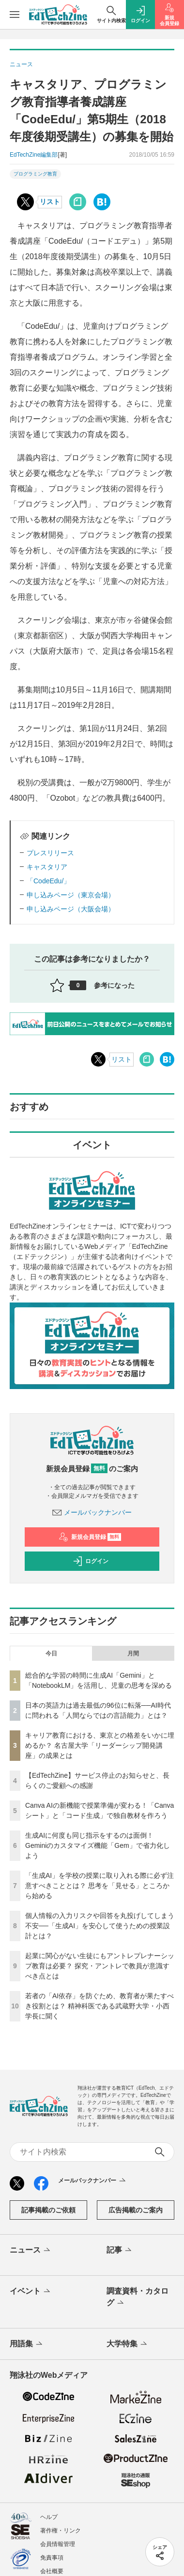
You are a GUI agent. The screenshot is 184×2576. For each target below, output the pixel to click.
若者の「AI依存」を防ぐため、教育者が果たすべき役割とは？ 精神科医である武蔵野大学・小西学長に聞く (99, 2006)
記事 (120, 2250)
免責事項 (51, 2557)
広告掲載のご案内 (135, 2210)
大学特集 (128, 2344)
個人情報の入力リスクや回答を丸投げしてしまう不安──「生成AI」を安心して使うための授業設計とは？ (99, 1926)
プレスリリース (50, 853)
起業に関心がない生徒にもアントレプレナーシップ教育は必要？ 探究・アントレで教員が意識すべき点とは (99, 1966)
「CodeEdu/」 (48, 881)
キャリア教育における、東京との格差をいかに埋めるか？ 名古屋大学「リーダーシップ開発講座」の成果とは (99, 1745)
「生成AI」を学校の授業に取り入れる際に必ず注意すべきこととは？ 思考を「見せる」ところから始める (99, 1886)
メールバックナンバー (92, 1512)
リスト (50, 201)
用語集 (27, 2344)
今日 (51, 1653)
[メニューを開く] (14, 14)
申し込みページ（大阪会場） (71, 909)
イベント (31, 2292)
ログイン (90, 1561)
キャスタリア (47, 867)
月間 (133, 1653)
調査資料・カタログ (138, 2297)
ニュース (31, 2250)
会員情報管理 (57, 2544)
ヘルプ (49, 2517)
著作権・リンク (60, 2530)
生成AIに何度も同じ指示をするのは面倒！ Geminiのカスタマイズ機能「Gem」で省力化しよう (97, 1845)
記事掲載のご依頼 (48, 2210)
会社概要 (51, 2571)
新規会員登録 (90, 1537)
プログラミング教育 (35, 173)
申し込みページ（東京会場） (71, 895)
